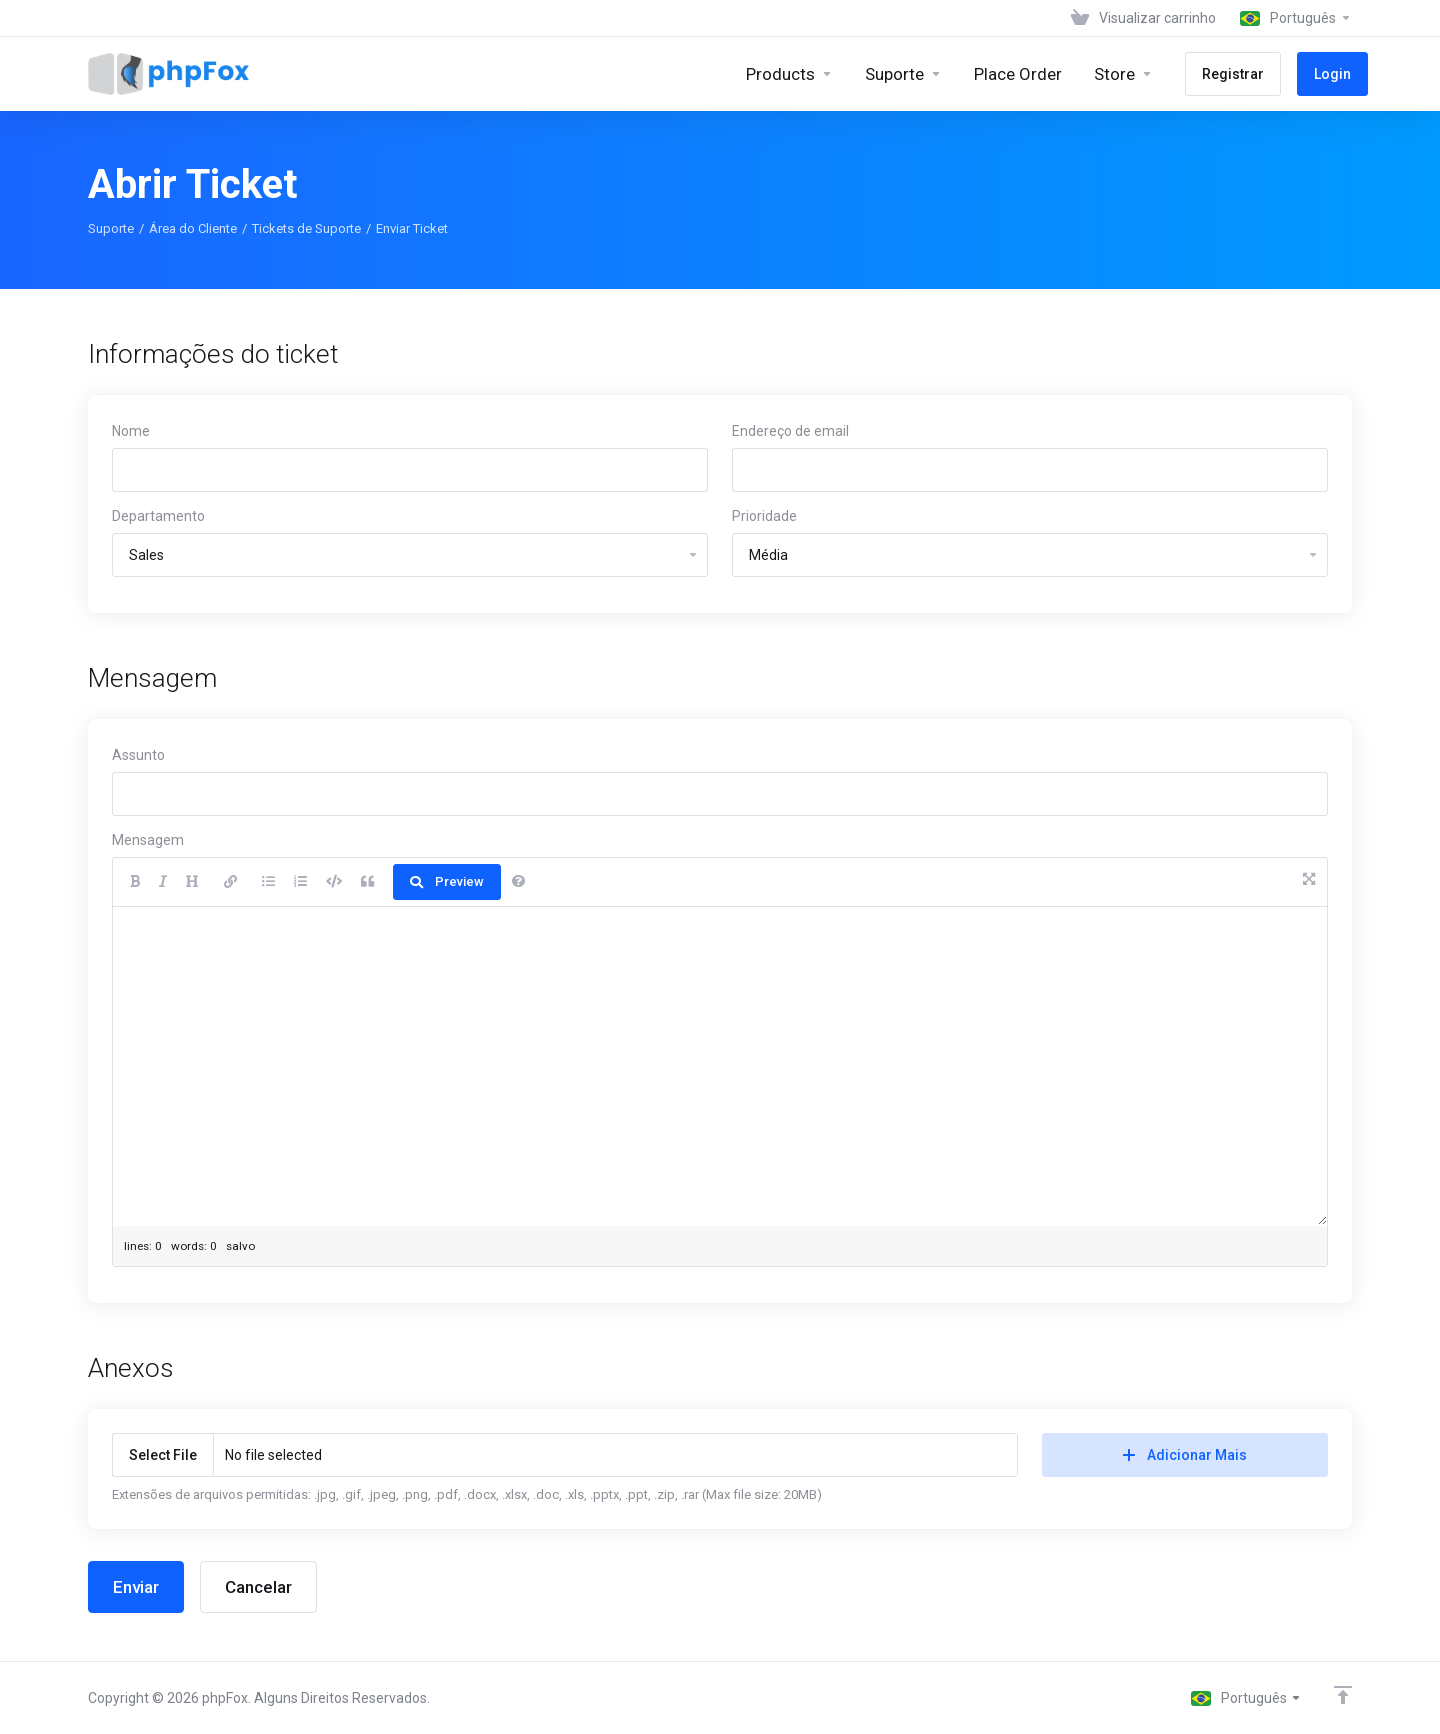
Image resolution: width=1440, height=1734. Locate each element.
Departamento (158, 516)
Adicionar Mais (1185, 1455)
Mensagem (148, 840)
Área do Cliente (193, 228)
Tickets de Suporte (306, 228)
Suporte (111, 228)
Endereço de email (790, 431)
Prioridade (764, 516)
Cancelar (258, 1587)
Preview (447, 881)
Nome (131, 431)
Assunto (138, 755)
